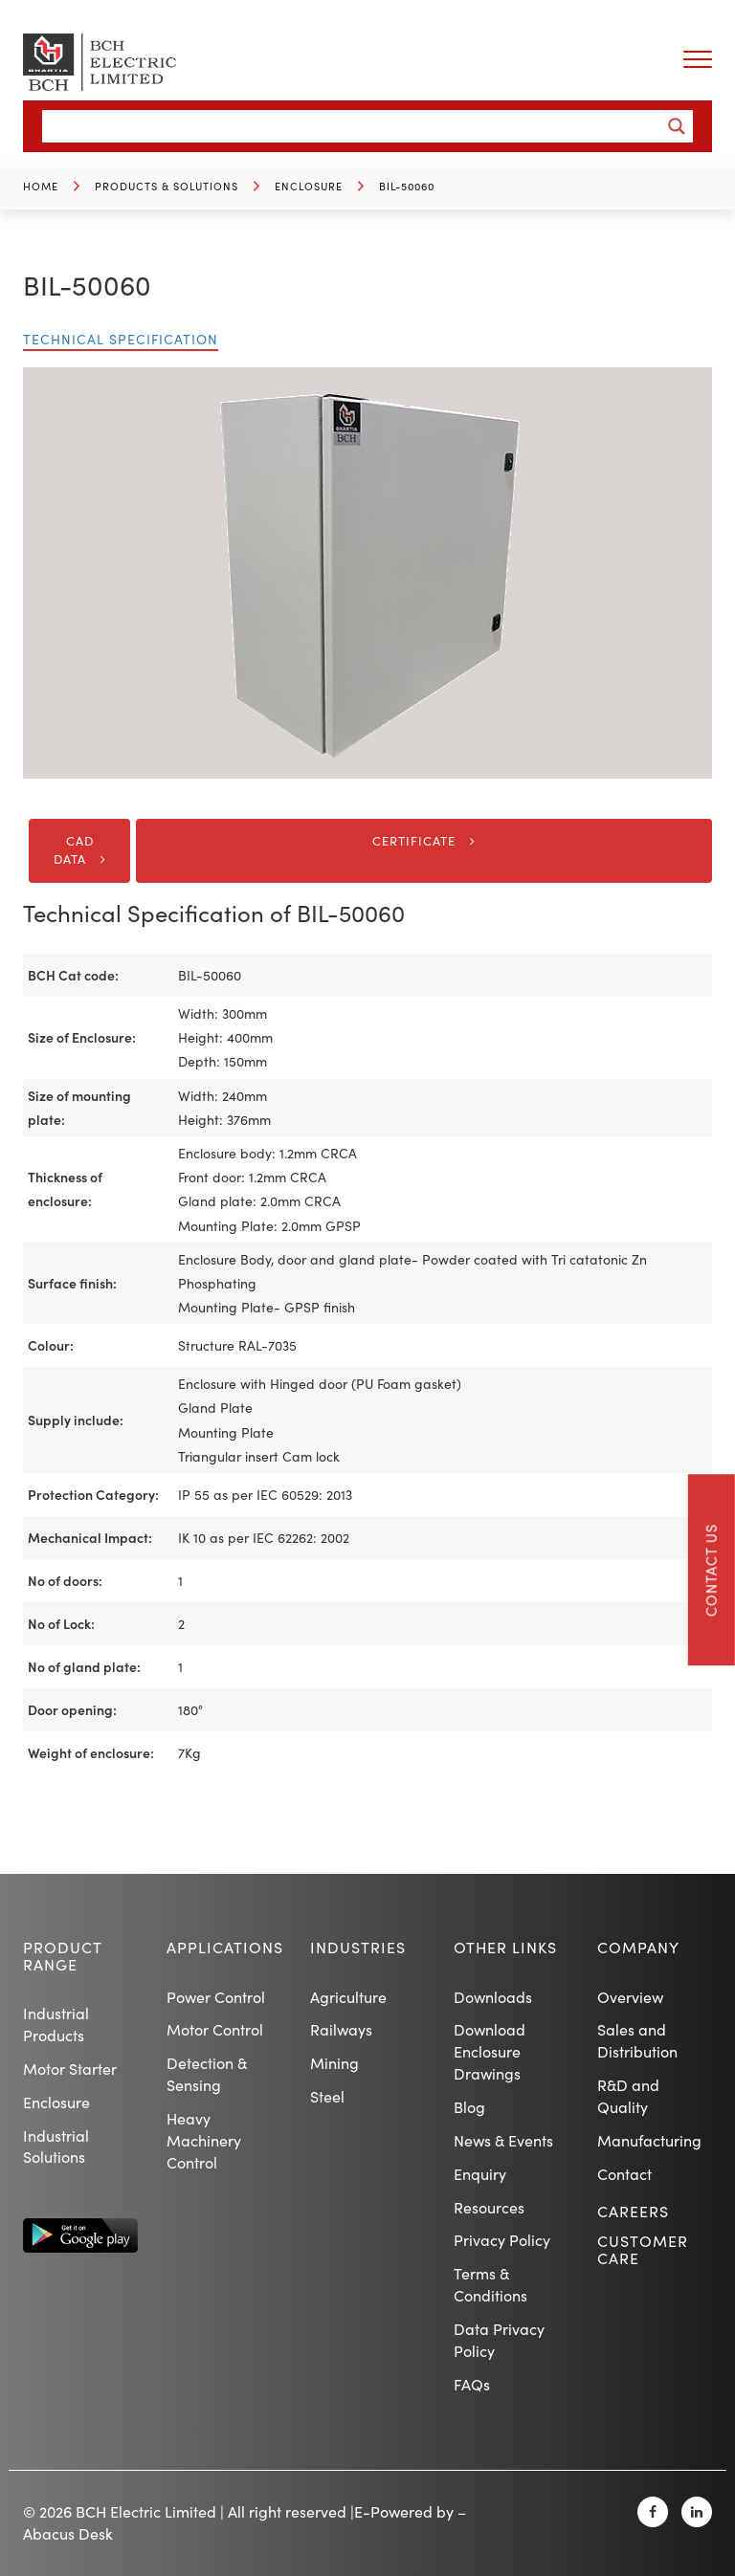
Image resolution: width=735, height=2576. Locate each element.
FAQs (472, 2384)
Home (40, 186)
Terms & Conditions (490, 2284)
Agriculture (348, 1997)
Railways (341, 2029)
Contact (624, 2174)
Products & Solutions (166, 186)
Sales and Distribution (637, 2040)
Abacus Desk (68, 2533)
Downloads (493, 1997)
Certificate (414, 840)
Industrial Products (56, 2024)
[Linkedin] (696, 2512)
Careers (633, 2211)
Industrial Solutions (56, 2146)
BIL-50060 (406, 186)
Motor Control (215, 2029)
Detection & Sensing (207, 2074)
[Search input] (356, 126)
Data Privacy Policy (499, 2340)
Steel (327, 2096)
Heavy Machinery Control (204, 2140)
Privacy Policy (502, 2240)
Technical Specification (120, 339)
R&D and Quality (628, 2096)
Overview (630, 1997)
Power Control (216, 1997)
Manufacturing (649, 2140)
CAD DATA (74, 850)
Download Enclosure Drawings (489, 2051)
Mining (334, 2063)
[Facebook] (652, 2512)
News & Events (503, 2140)
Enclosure (309, 186)
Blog (469, 2107)
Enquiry (480, 2174)
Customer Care (642, 2249)
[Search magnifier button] (676, 126)
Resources (489, 2207)
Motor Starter (70, 2069)
